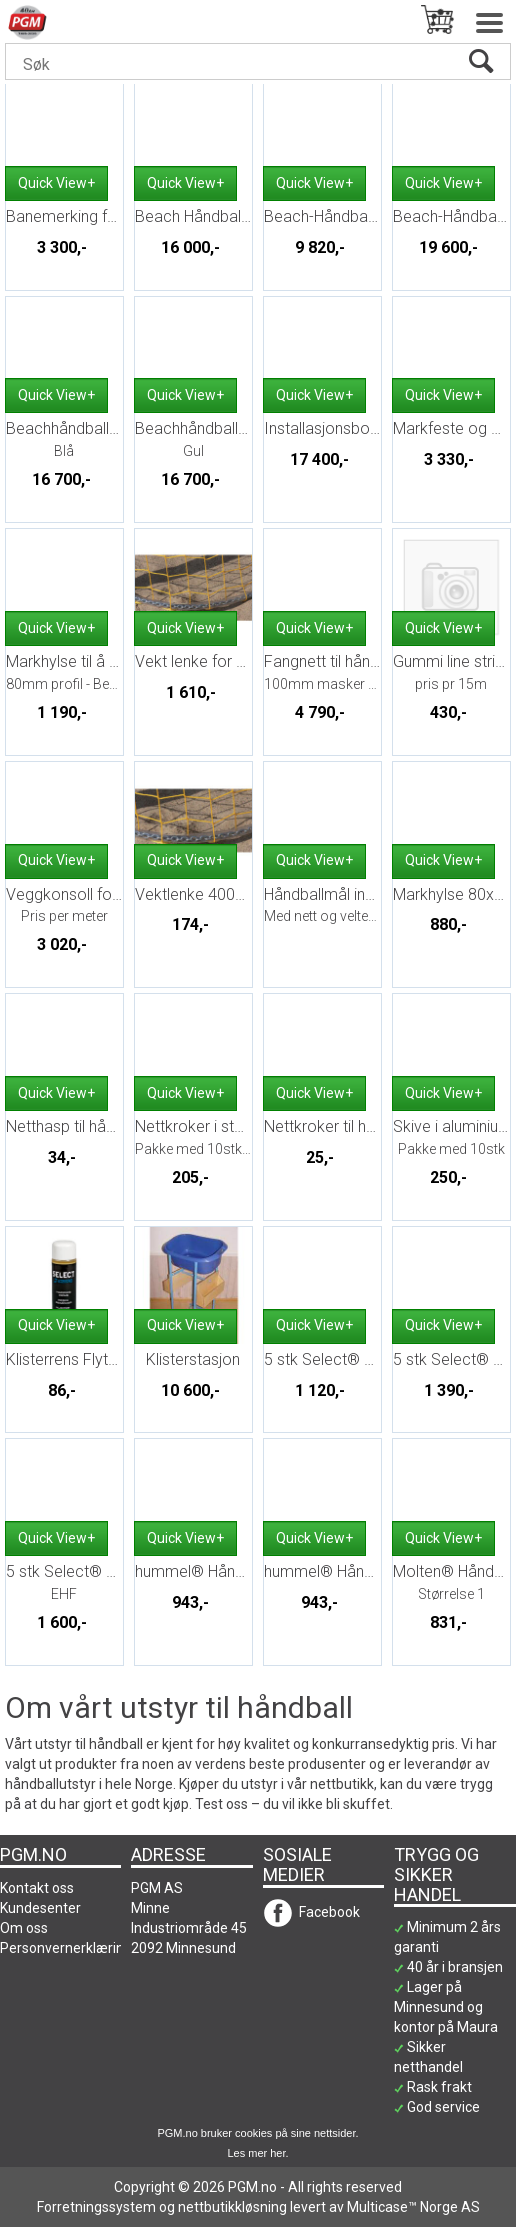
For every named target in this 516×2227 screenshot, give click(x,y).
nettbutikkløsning (232, 2207)
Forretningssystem (96, 2207)
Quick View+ (56, 183)
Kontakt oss (37, 1888)
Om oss (24, 1928)
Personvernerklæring (66, 1948)
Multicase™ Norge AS (413, 2207)
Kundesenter (40, 1908)
